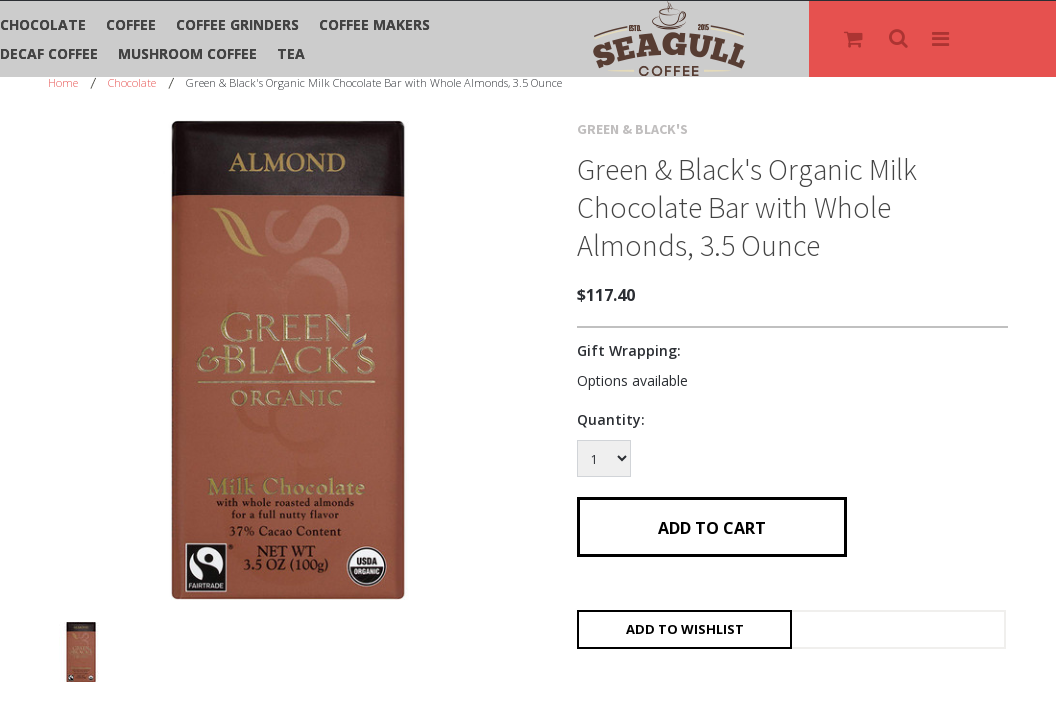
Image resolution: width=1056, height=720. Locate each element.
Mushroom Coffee (187, 53)
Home (63, 82)
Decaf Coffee (49, 53)
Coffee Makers (374, 24)
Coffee (131, 24)
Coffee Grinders (237, 24)
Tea (291, 53)
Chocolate (43, 24)
